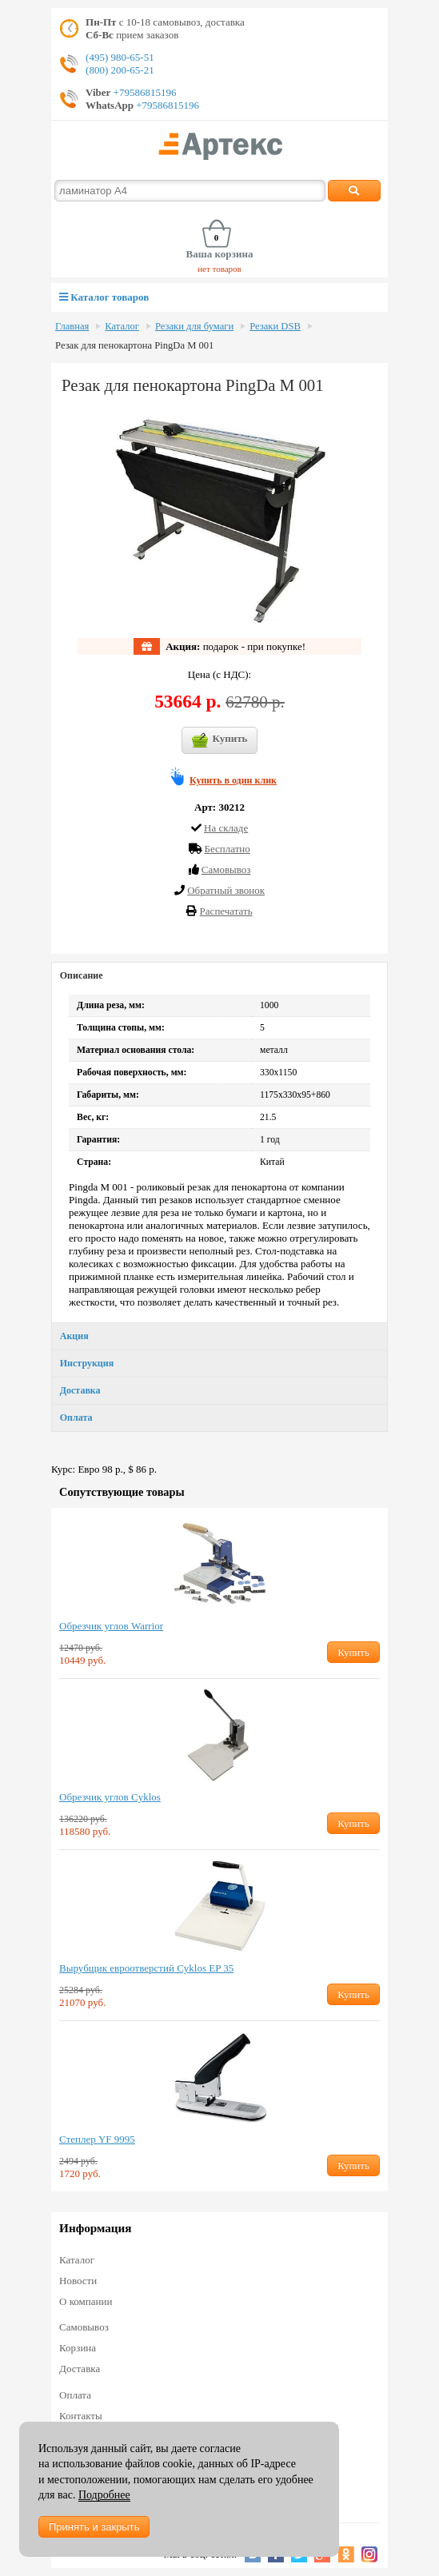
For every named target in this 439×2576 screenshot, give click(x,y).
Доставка (80, 1390)
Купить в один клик (233, 780)
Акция (74, 1336)
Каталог (122, 326)
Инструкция (87, 1363)
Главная (72, 326)
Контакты (80, 2416)
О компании (85, 2301)
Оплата (76, 1417)
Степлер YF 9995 (97, 2139)
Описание (81, 975)
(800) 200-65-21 (120, 70)
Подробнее (104, 2495)
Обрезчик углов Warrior (111, 1626)
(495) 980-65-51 (120, 57)
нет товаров (219, 268)
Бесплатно (226, 849)
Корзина (77, 2348)
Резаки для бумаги (194, 326)
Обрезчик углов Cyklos (110, 1797)
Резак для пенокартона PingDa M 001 (134, 345)
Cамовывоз (226, 869)
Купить (220, 740)
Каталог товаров (104, 297)
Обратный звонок (226, 890)
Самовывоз (84, 2327)
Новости (78, 2281)
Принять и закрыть (94, 2527)
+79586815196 (143, 92)
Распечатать (226, 911)
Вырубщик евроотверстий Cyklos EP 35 (146, 1968)
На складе (226, 828)
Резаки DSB (275, 326)
